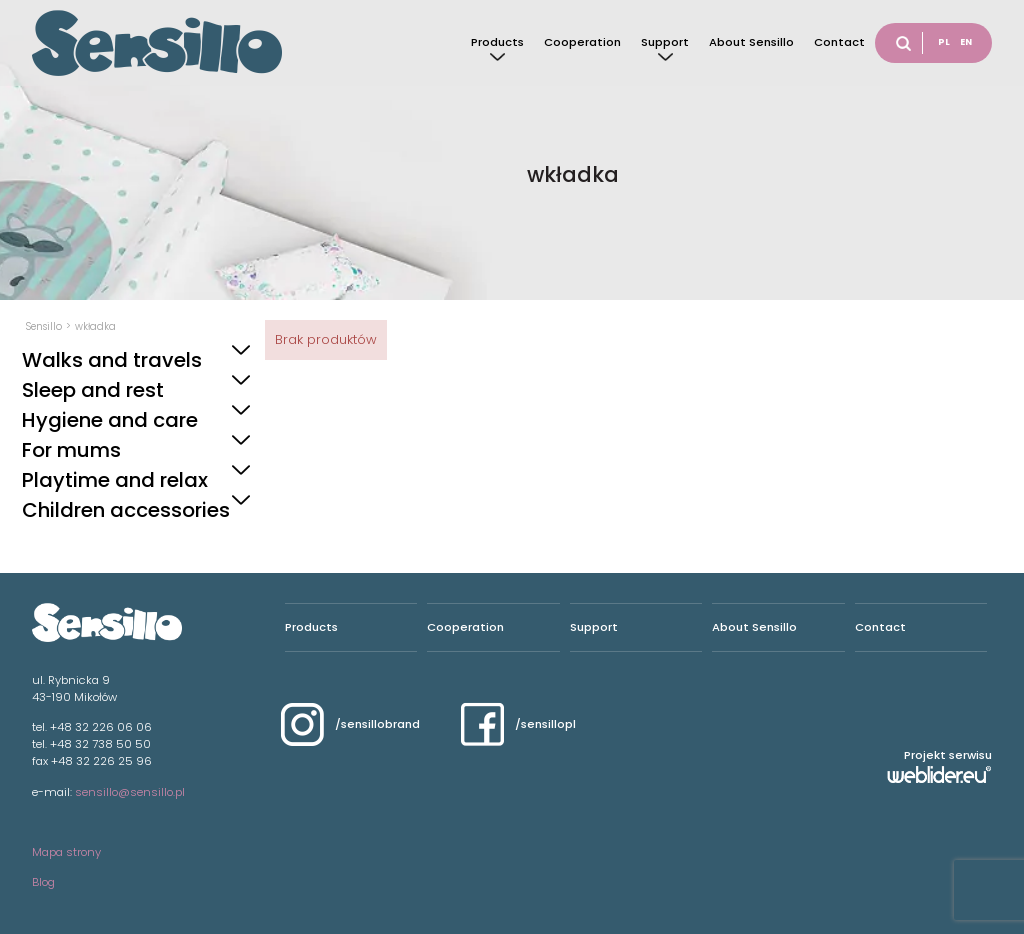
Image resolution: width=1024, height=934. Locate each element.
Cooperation (582, 42)
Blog (43, 882)
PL (944, 42)
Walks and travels (112, 360)
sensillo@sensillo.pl (130, 792)
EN (966, 42)
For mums (71, 450)
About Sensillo (751, 42)
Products (497, 42)
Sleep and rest (93, 390)
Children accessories (126, 510)
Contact (839, 42)
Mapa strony (66, 852)
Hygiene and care (110, 420)
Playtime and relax (115, 480)
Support (665, 42)
